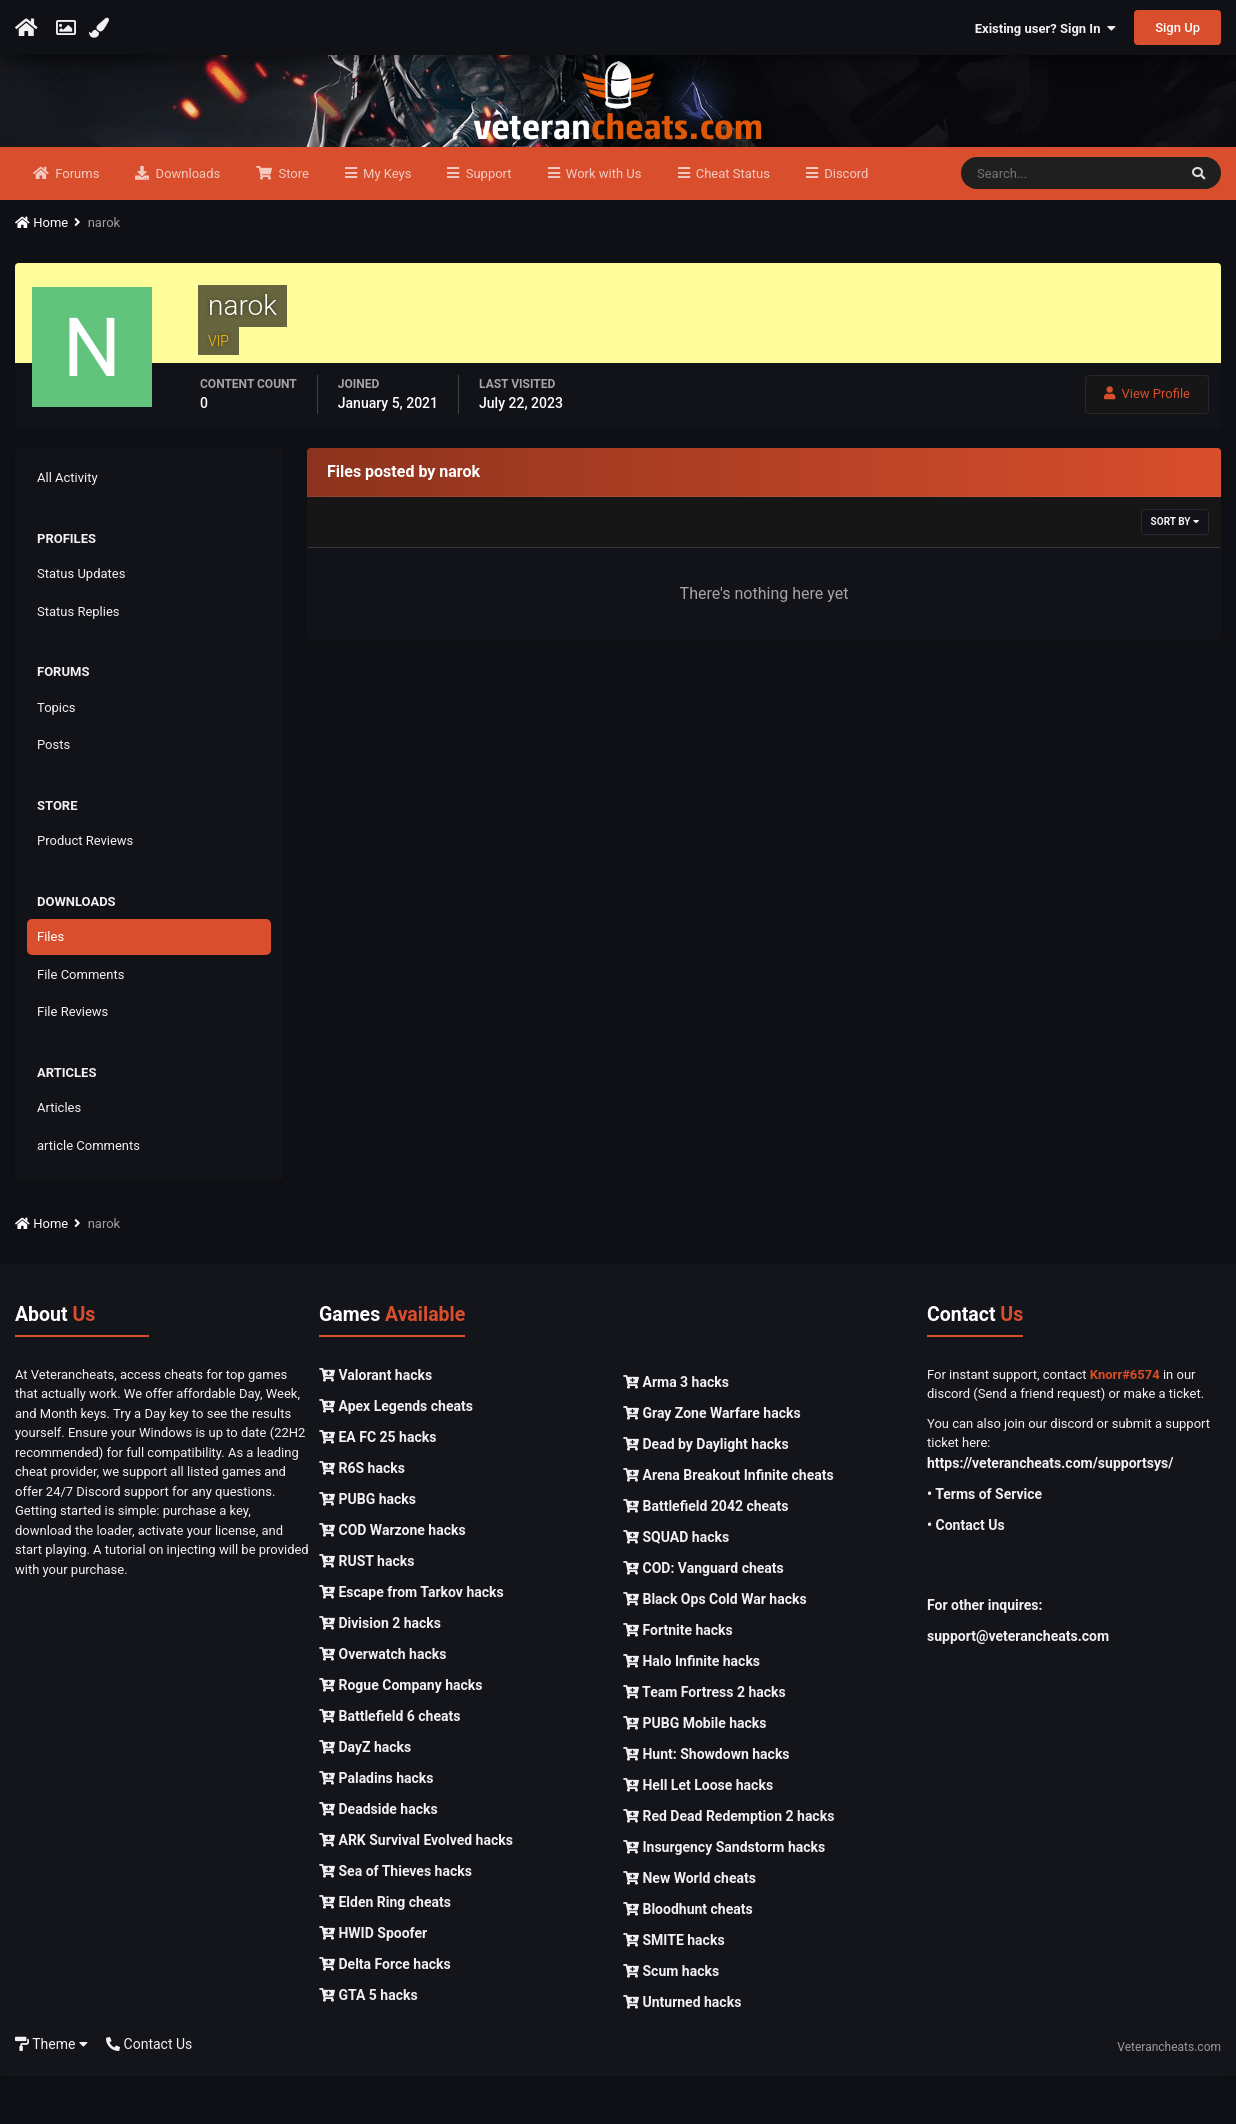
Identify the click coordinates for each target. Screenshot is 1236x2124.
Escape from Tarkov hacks (411, 1640)
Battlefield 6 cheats (389, 1764)
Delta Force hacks (385, 2012)
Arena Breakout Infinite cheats (728, 1523)
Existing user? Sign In (1045, 28)
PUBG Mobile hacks (694, 1771)
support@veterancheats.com (1018, 1684)
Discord (844, 221)
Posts (53, 793)
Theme (51, 2092)
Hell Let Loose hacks (698, 1833)
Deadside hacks (378, 1857)
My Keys (386, 221)
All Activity (67, 526)
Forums (75, 221)
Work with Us (602, 221)
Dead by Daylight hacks (706, 1492)
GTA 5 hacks (368, 2043)
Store (292, 221)
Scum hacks (671, 2019)
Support (486, 221)
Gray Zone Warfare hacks (712, 1461)
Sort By (1175, 570)
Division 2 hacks (380, 1671)
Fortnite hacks (678, 1678)
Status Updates (81, 622)
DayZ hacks (365, 1795)
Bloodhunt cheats (688, 1957)
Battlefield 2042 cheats (706, 1554)
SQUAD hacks (676, 1585)
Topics (56, 755)
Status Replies (78, 659)
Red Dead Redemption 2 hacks (728, 1864)
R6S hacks (362, 1516)
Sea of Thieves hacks (395, 1919)
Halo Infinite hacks (691, 1709)
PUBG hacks (367, 1547)
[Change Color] (101, 28)
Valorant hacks (375, 1423)
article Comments (88, 1193)
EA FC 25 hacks (377, 1485)
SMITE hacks (674, 1988)
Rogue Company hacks (400, 1733)
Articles (59, 1156)
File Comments (80, 1022)
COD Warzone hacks (392, 1578)
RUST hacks (366, 1609)
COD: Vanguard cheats (703, 1616)
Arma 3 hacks (676, 1430)
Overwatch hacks (382, 1702)
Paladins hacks (376, 1826)
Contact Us (149, 2092)
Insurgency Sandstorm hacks (724, 1895)
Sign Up (1177, 27)
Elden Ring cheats (385, 1950)
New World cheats (689, 1926)
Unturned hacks (682, 2050)
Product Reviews (85, 889)
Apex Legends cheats (396, 1454)
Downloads (186, 221)
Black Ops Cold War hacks (715, 1647)
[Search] (1068, 222)
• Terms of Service (984, 1542)
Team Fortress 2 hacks (704, 1740)
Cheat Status (731, 221)
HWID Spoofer (373, 1981)
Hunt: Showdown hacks (706, 1802)
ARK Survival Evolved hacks (416, 1888)
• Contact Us (966, 1573)
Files (50, 985)
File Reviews (72, 1060)
